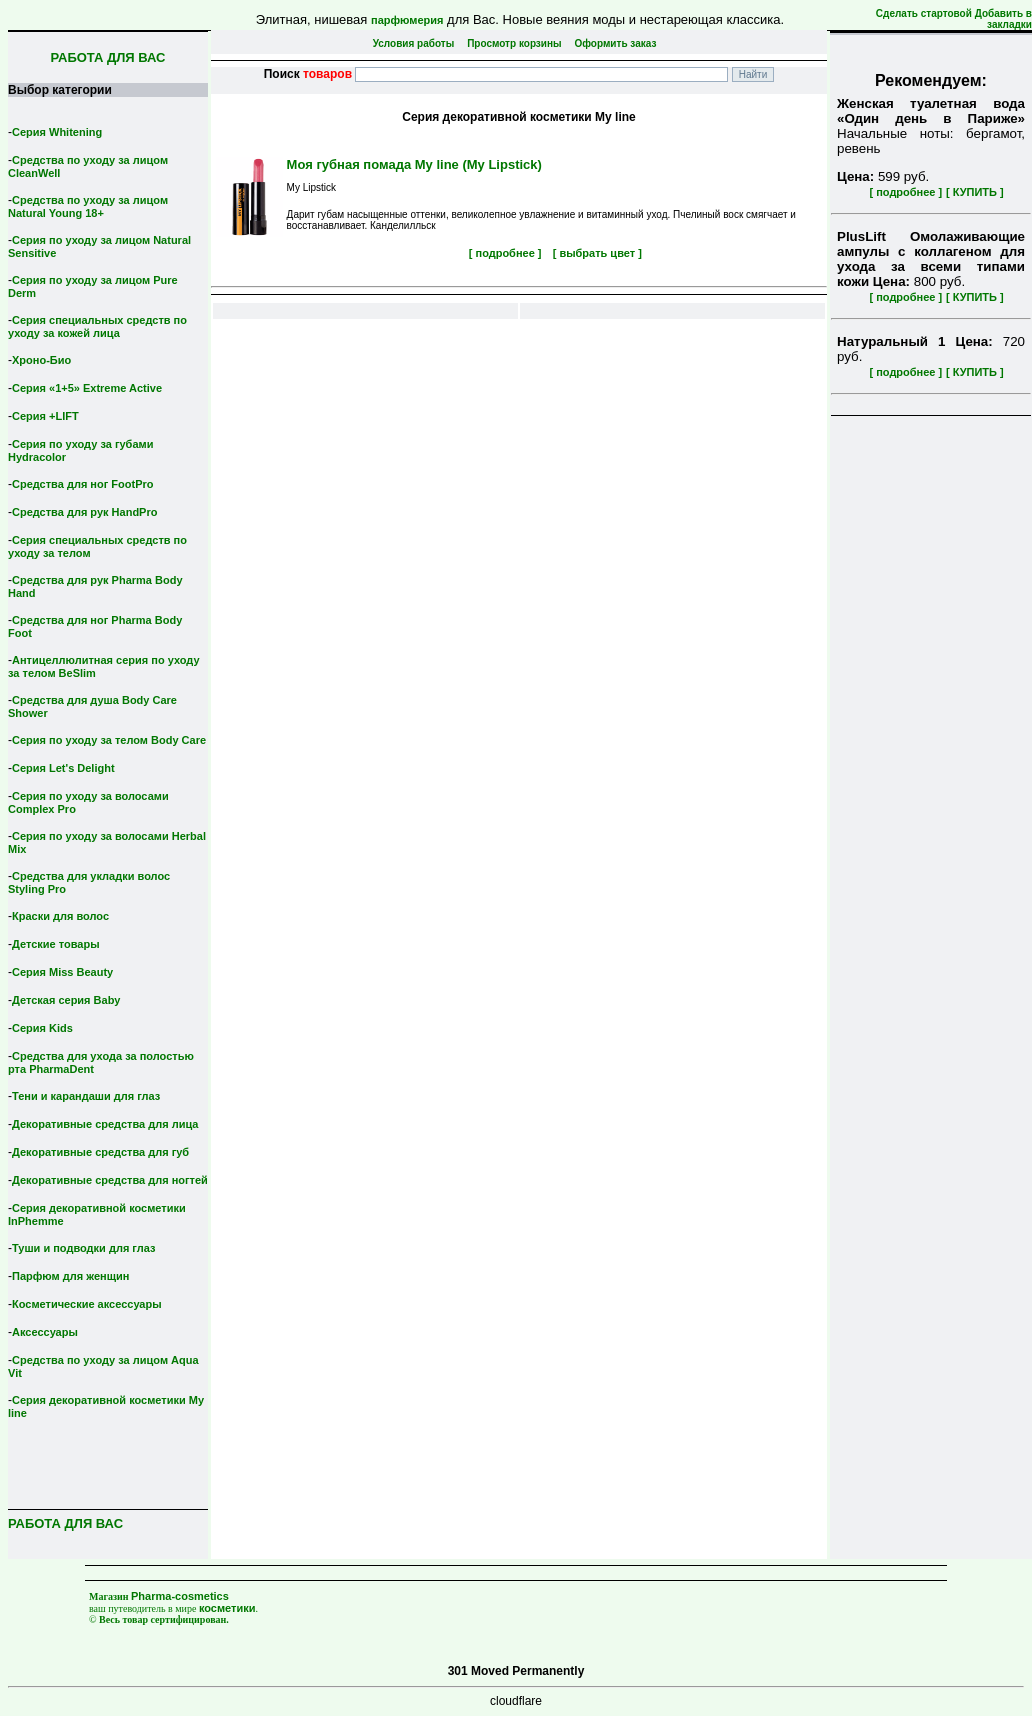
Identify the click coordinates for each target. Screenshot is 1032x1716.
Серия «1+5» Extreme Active (87, 388)
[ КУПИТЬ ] (975, 192)
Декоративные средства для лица (105, 1124)
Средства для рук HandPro (84, 512)
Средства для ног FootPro (83, 484)
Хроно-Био (41, 360)
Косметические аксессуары (87, 1304)
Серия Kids (42, 1028)
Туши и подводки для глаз (83, 1248)
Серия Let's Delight (63, 768)
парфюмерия (407, 20)
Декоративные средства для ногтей (110, 1180)
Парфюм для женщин (70, 1276)
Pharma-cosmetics (180, 1596)
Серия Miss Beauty (62, 972)
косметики (227, 1608)
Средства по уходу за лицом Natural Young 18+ (88, 206)
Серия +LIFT (45, 416)
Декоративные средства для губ (100, 1152)
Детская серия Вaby (66, 1000)
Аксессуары (45, 1332)
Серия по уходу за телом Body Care (109, 740)
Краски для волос (60, 916)
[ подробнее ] (905, 192)
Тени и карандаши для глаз (86, 1096)
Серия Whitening (57, 132)
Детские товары (56, 944)
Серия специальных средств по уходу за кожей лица (97, 326)
